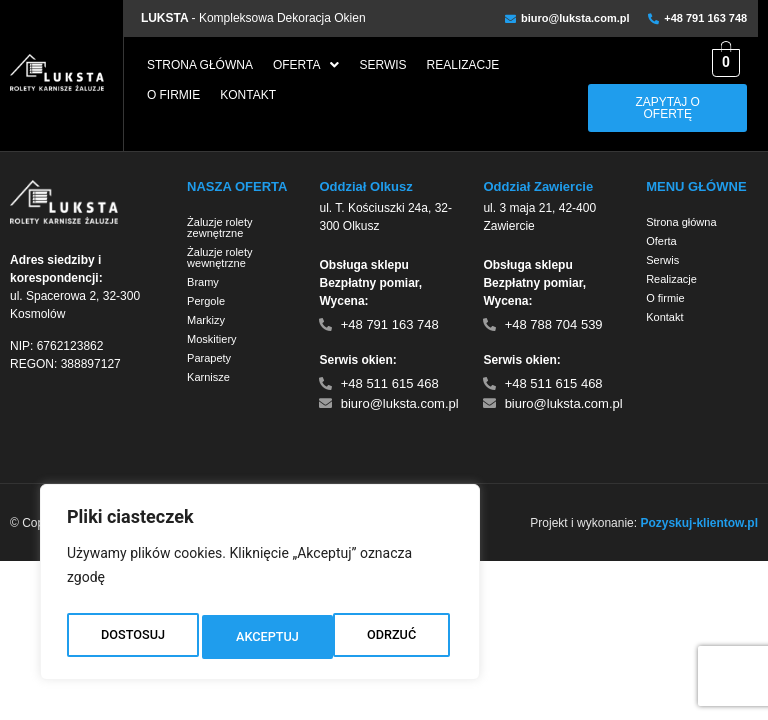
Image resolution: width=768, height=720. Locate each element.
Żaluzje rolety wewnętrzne (219, 257)
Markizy (206, 320)
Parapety (209, 358)
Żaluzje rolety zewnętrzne (219, 227)
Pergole (206, 301)
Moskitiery (212, 339)
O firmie (173, 95)
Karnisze (208, 377)
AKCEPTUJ (388, 637)
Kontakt (248, 95)
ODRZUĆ (260, 637)
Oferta (306, 65)
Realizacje (463, 65)
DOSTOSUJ (131, 637)
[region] (260, 587)
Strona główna (200, 65)
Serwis (382, 65)
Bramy (203, 282)
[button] (306, 65)
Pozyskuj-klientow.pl (699, 523)
